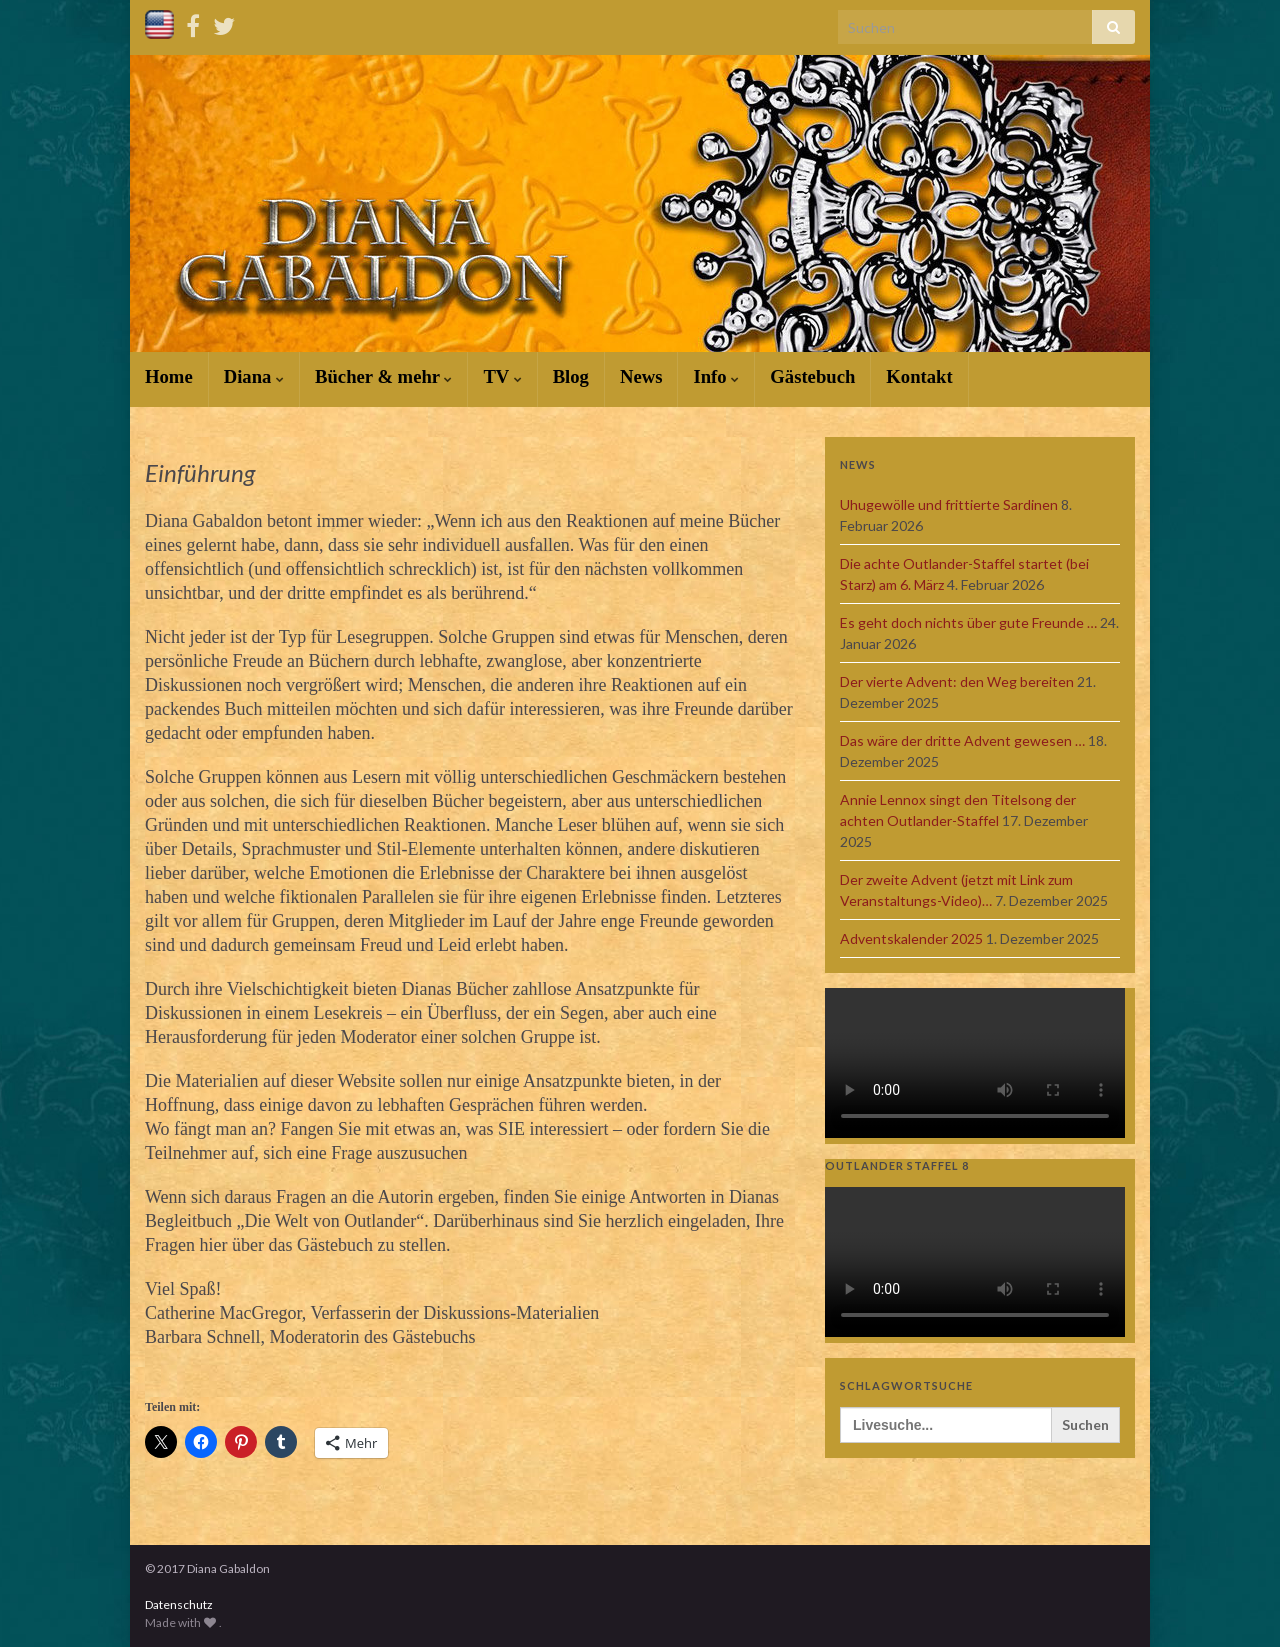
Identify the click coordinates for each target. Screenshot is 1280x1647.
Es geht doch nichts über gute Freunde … (968, 622)
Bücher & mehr (383, 376)
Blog (571, 376)
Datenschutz (179, 1604)
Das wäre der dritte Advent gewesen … (962, 740)
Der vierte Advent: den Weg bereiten (957, 681)
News (641, 376)
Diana (254, 376)
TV (502, 376)
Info (716, 376)
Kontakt (919, 376)
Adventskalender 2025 (911, 938)
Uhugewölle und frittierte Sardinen (949, 504)
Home (169, 376)
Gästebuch (812, 376)
